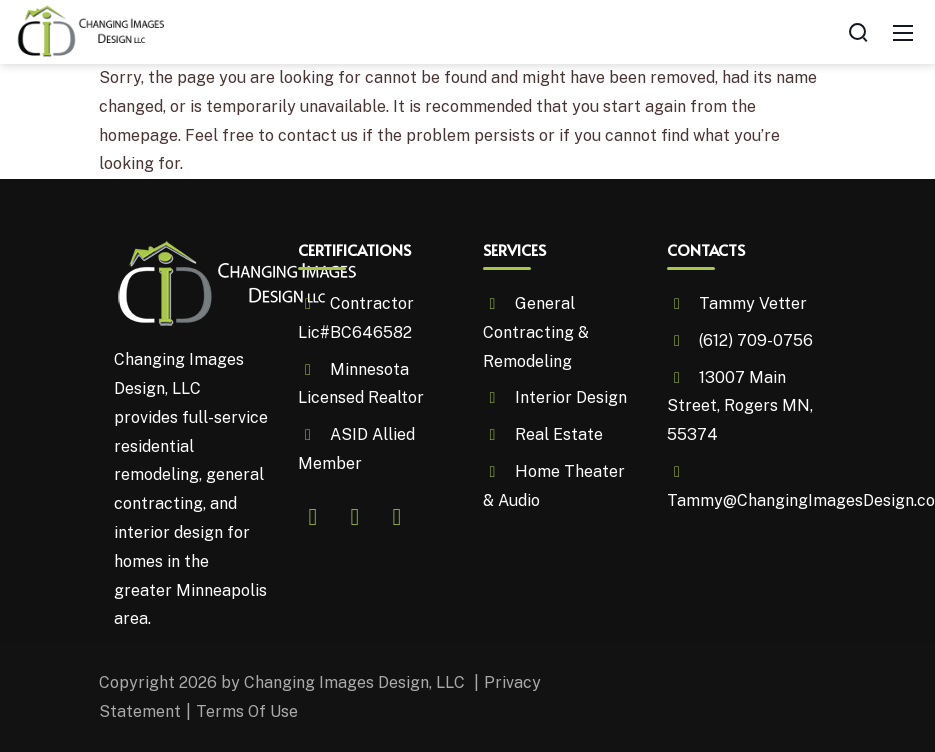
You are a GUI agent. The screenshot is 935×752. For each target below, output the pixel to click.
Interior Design (571, 397)
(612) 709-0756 (756, 340)
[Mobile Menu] (903, 32)
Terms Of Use (247, 711)
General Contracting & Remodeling (536, 332)
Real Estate (559, 434)
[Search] (858, 32)
